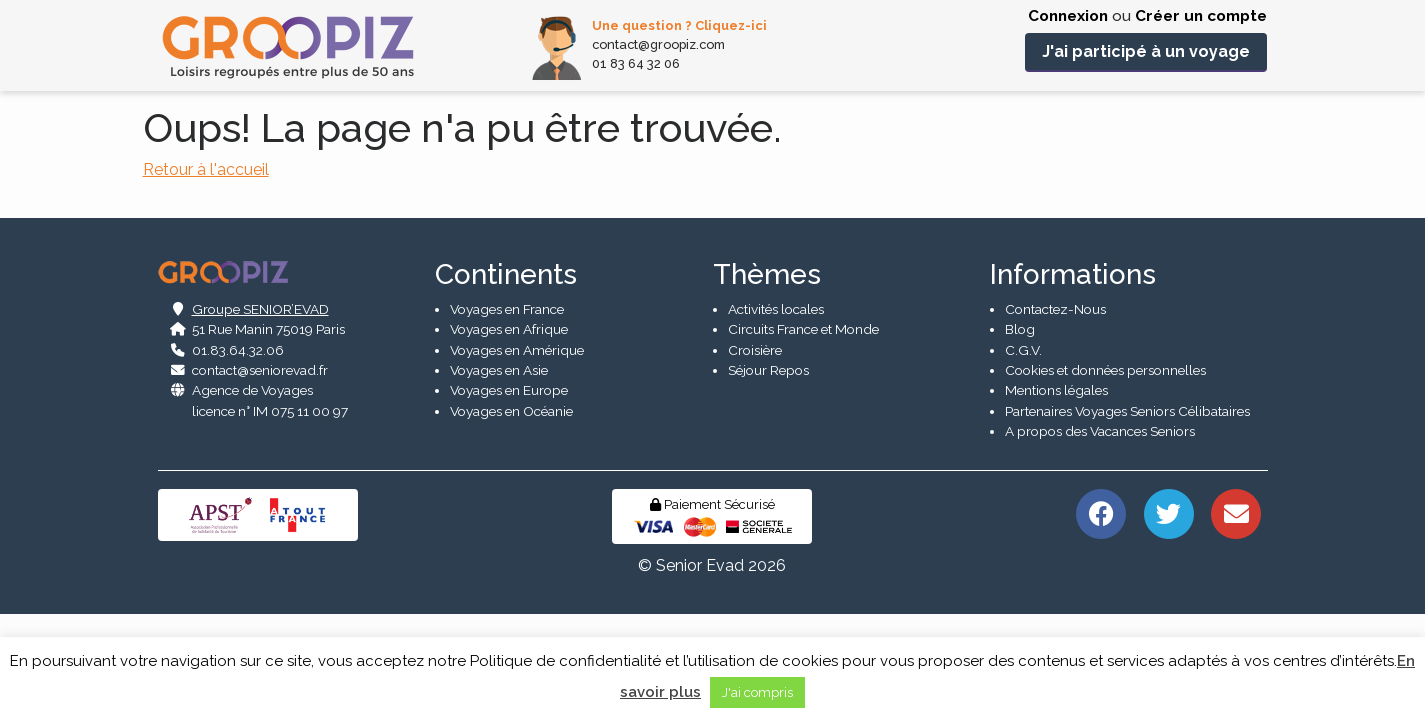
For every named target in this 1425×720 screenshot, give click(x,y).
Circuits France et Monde (803, 433)
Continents (506, 378)
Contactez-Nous (1055, 413)
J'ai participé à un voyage (1146, 51)
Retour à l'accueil (206, 169)
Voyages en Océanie (511, 515)
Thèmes (767, 378)
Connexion (1068, 16)
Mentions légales (1056, 495)
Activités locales (776, 413)
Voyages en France (507, 413)
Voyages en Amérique (517, 454)
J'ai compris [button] (757, 692)
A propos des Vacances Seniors (1100, 535)
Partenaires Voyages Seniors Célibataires (1127, 515)
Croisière (755, 454)
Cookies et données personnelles (1105, 474)
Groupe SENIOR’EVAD (260, 413)
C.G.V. (1023, 454)
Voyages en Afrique (509, 433)
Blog (1020, 433)
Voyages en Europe (509, 495)
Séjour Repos (768, 474)
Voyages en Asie (499, 474)
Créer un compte (1201, 16)
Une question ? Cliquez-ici (679, 25)
